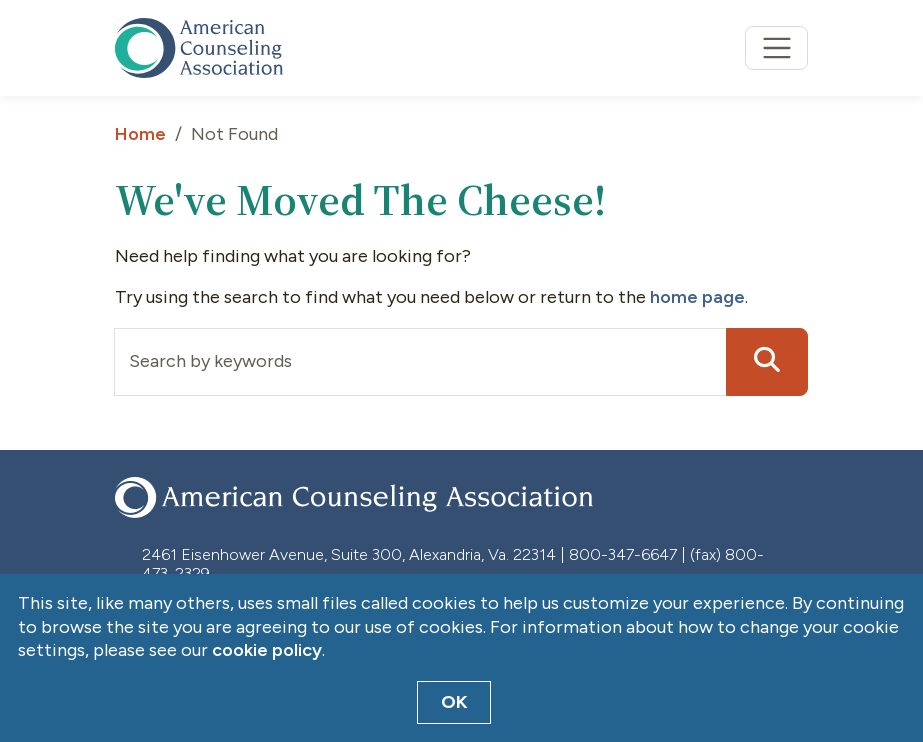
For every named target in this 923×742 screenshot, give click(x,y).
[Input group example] (420, 362)
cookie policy (267, 650)
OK (454, 702)
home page (697, 297)
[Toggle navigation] (776, 48)
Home (140, 134)
